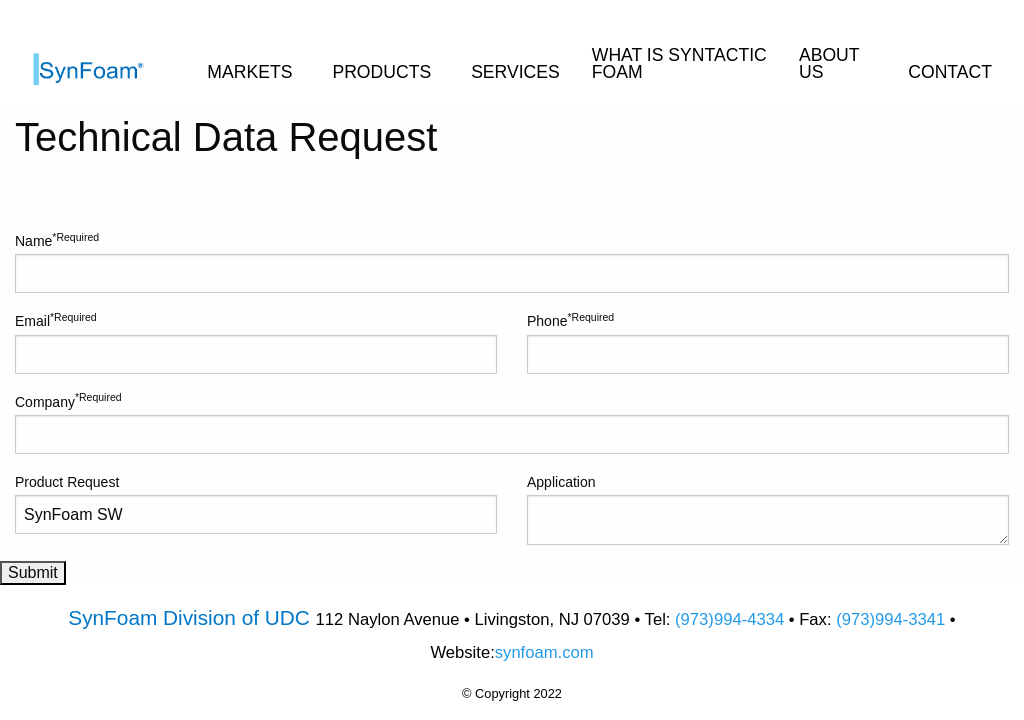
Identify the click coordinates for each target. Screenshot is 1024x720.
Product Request (256, 504)
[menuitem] (103, 54)
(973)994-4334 (729, 619)
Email (256, 342)
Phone (768, 342)
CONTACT (950, 72)
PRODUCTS (381, 72)
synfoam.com (544, 652)
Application (768, 509)
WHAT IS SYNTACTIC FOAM (679, 64)
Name (512, 262)
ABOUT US (829, 64)
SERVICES (515, 72)
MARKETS (249, 72)
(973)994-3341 (890, 619)
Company (512, 422)
